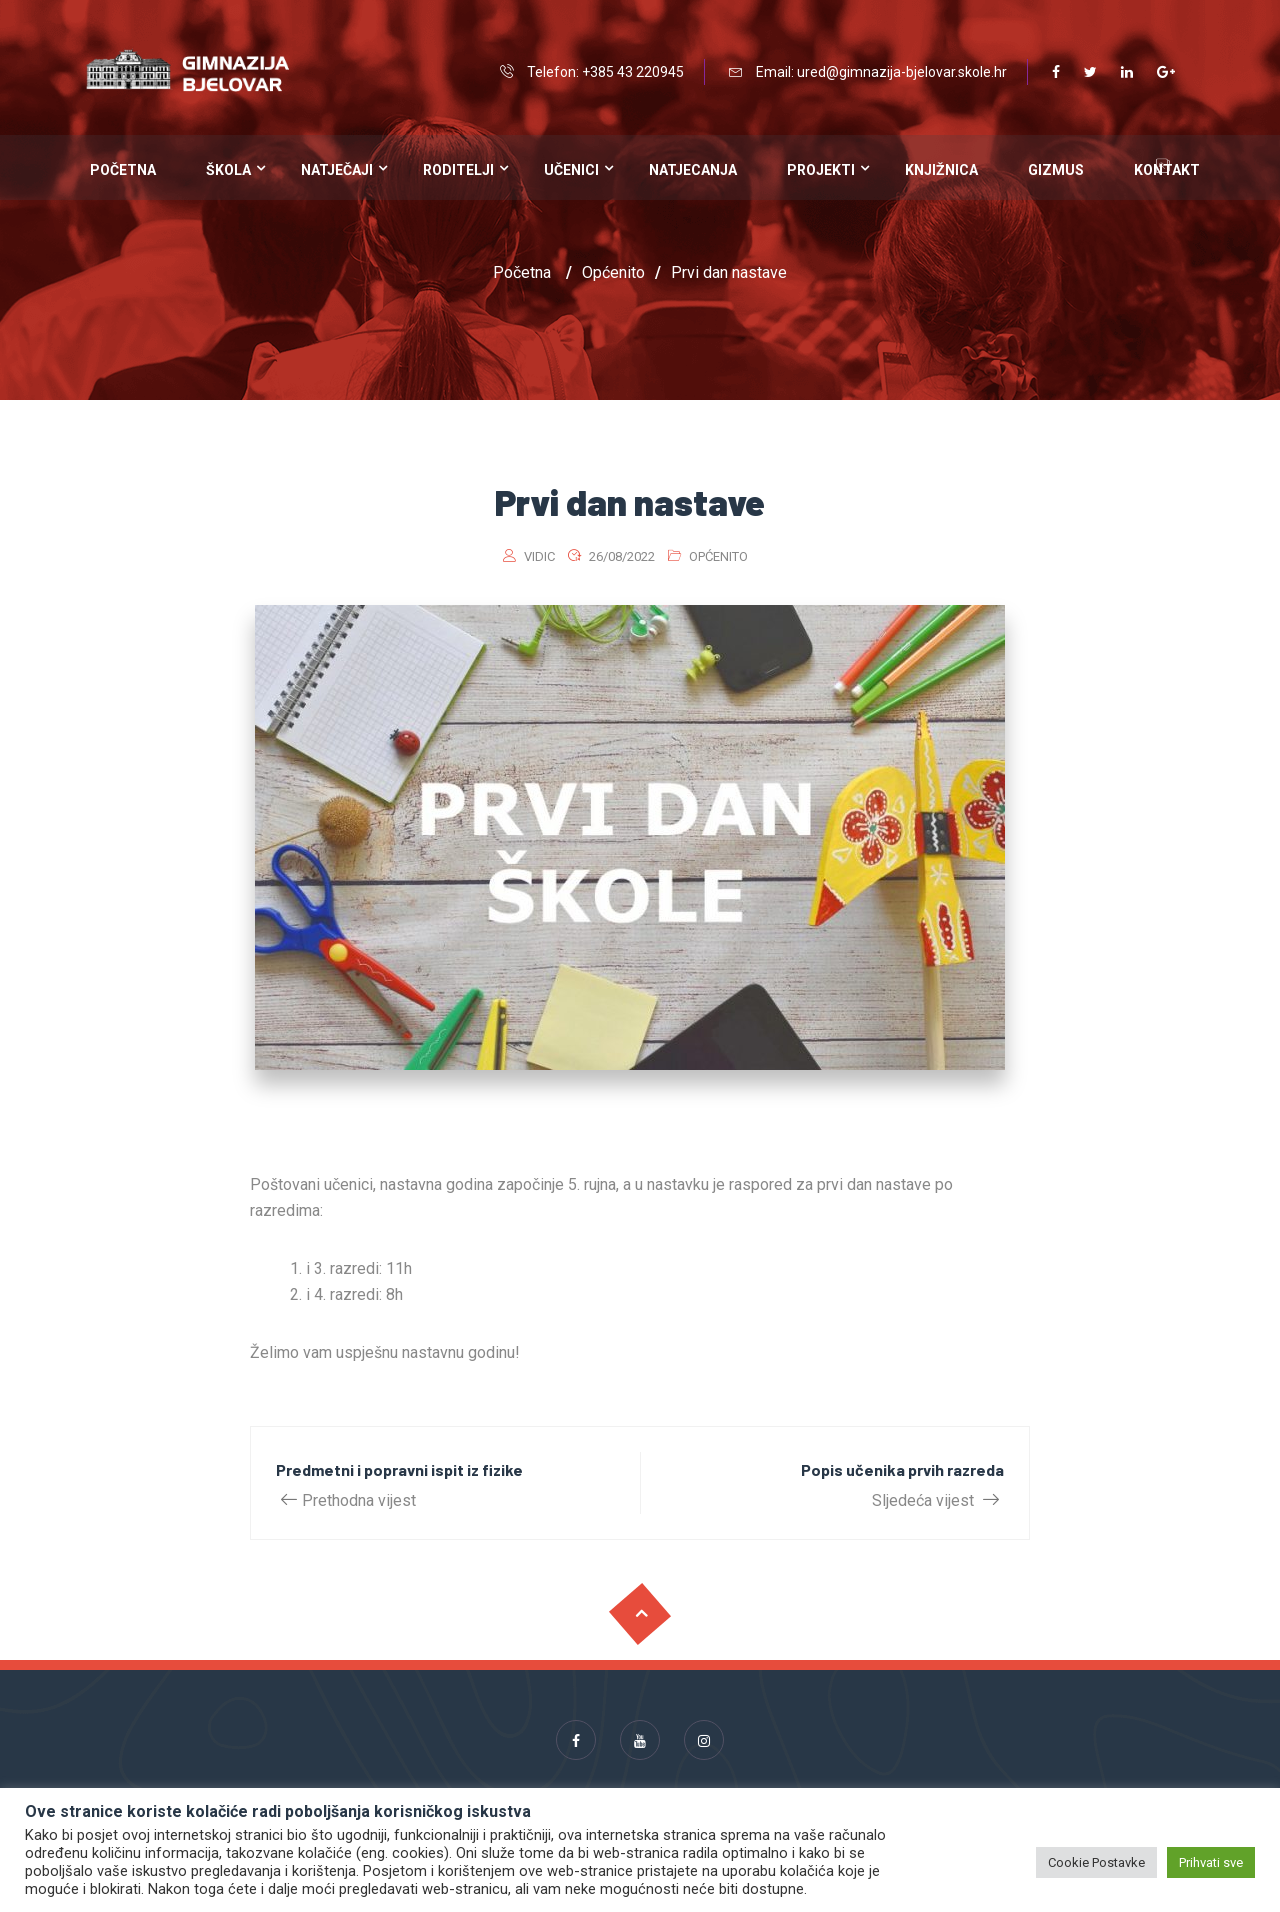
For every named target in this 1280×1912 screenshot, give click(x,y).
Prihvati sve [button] (1211, 1862)
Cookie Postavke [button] (1096, 1862)
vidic (539, 556)
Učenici (571, 170)
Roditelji (458, 170)
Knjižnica (941, 170)
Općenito (718, 556)
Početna (123, 170)
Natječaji (337, 170)
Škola (228, 170)
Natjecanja (693, 170)
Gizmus (1056, 170)
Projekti (821, 170)
